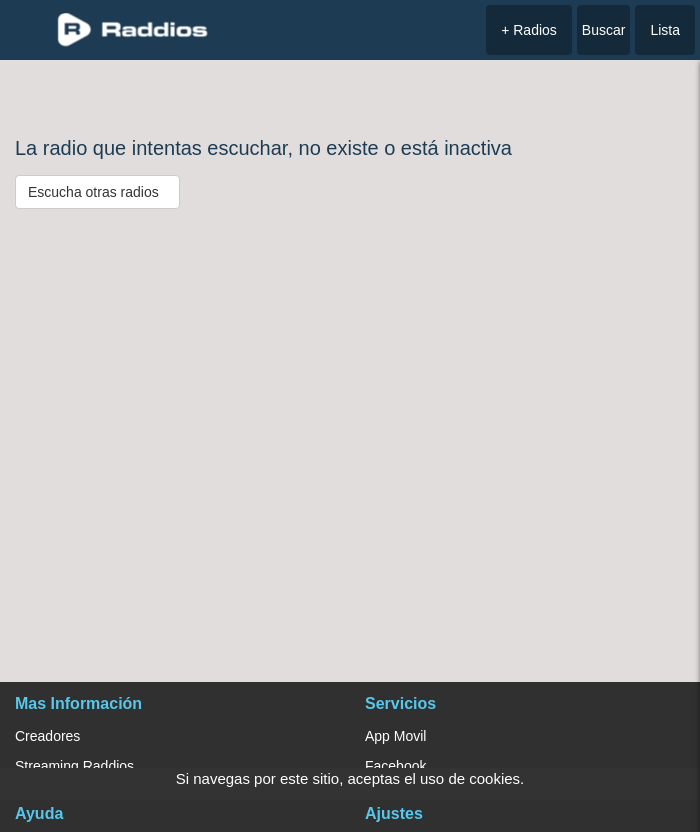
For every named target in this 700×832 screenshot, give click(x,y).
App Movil (395, 736)
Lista (665, 30)
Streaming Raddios (74, 766)
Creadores (47, 736)
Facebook (395, 766)
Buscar (604, 30)
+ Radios (529, 30)
